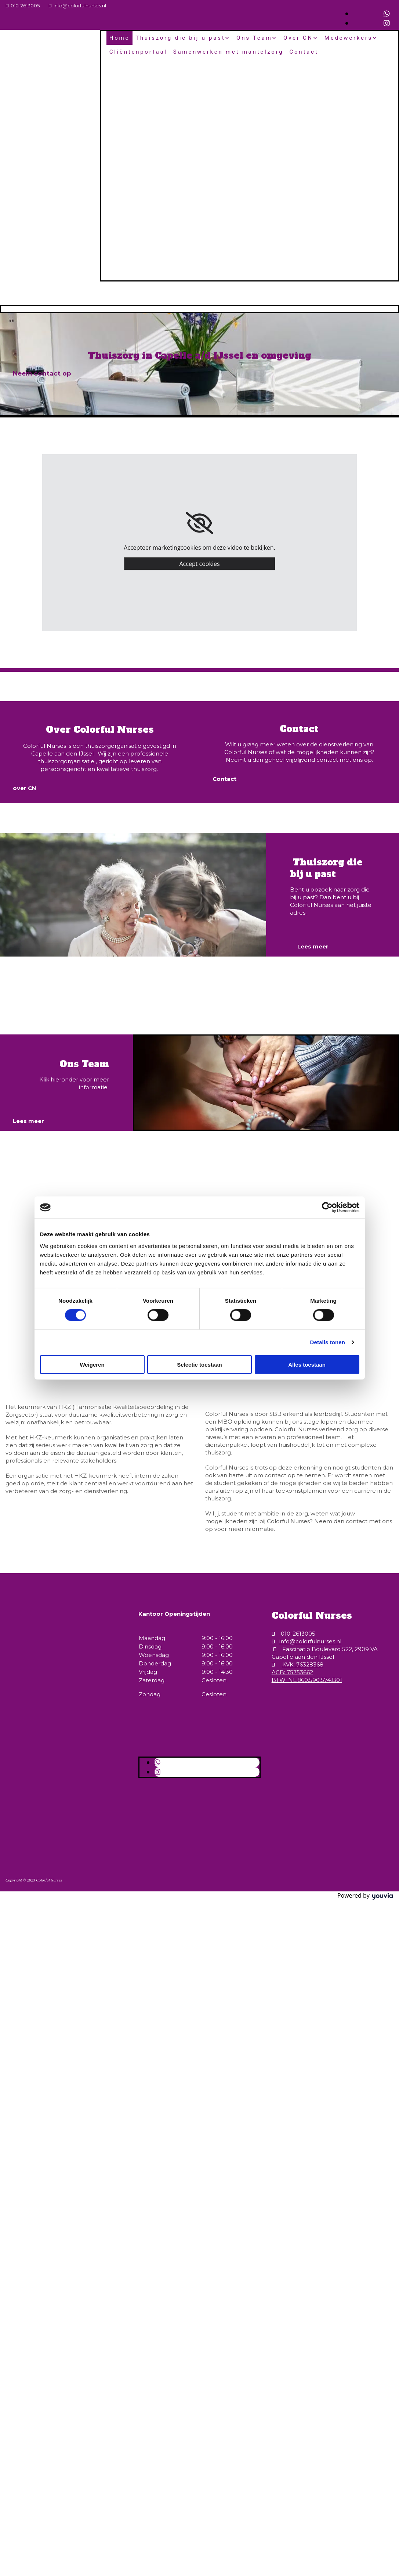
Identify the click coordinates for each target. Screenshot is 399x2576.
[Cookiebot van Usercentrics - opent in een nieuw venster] (327, 1207)
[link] (199, 523)
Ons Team (254, 38)
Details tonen (327, 1342)
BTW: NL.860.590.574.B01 (307, 1679)
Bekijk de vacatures (53, 988)
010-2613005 (25, 5)
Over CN (298, 38)
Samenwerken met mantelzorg (228, 52)
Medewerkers (348, 38)
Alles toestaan (307, 1364)
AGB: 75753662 (292, 1672)
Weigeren (92, 1364)
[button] (42, 373)
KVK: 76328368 (302, 1664)
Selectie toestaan (199, 1364)
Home (119, 38)
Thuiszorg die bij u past (180, 38)
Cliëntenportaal (138, 52)
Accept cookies (199, 564)
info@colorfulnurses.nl (80, 5)
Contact (304, 52)
